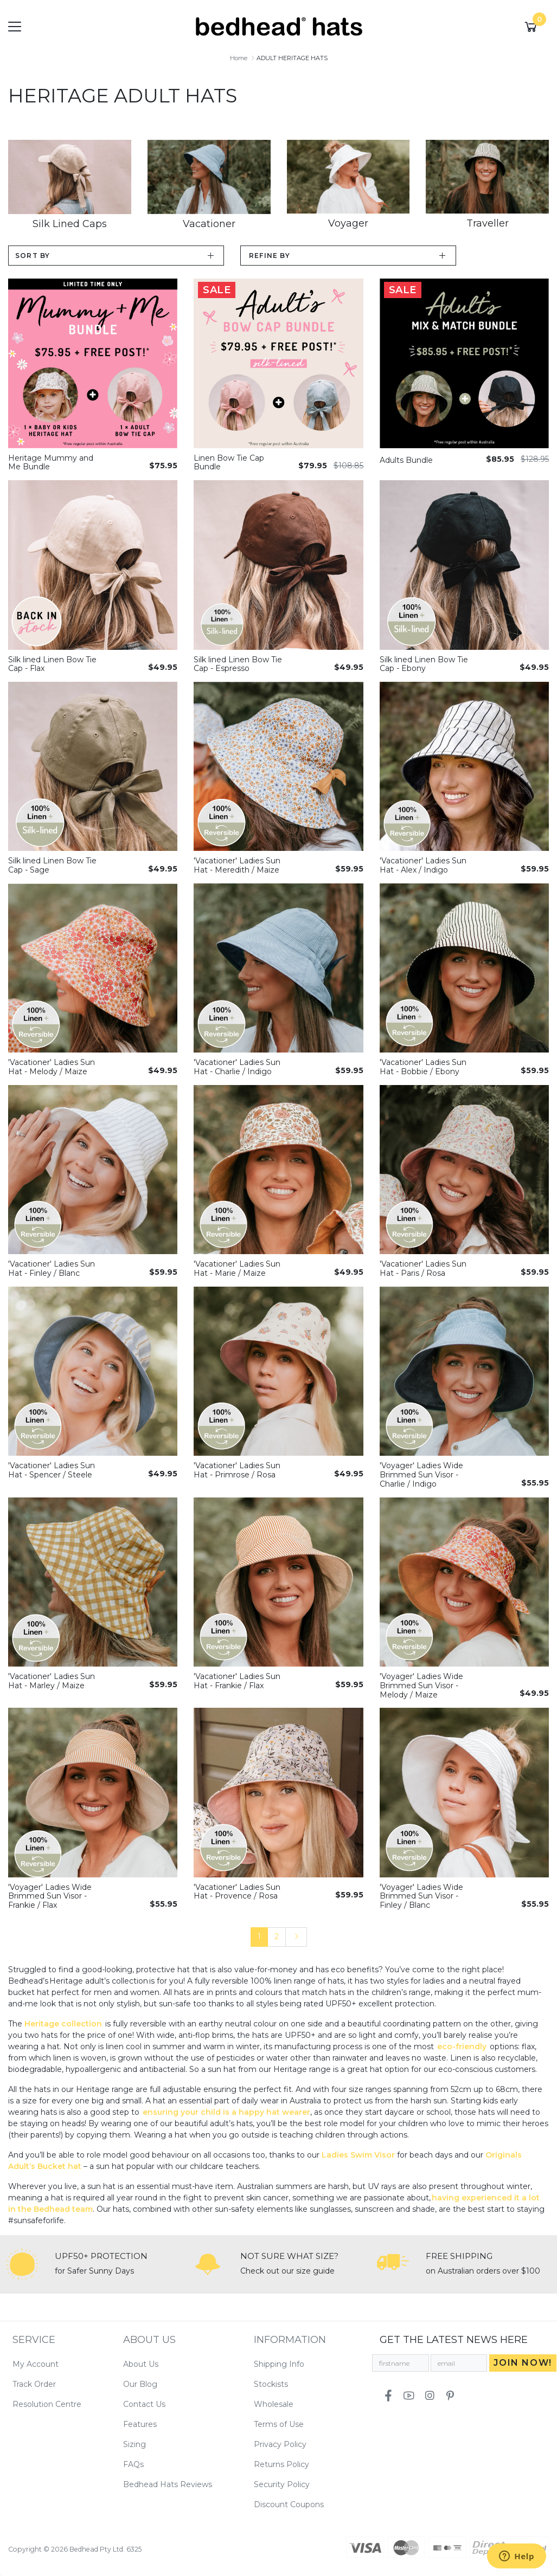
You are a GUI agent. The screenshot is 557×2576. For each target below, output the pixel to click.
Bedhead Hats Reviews (167, 2484)
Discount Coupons (289, 2504)
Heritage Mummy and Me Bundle (50, 462)
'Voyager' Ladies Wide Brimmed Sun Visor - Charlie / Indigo (421, 1475)
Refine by (269, 255)
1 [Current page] (259, 1936)
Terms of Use (279, 2424)
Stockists (271, 2384)
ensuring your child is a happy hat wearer (226, 2112)
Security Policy (282, 2484)
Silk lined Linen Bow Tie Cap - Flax (52, 664)
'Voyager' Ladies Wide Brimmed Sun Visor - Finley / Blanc (421, 1896)
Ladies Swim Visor (358, 2155)
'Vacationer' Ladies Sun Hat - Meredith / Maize (237, 865)
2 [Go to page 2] (276, 1936)
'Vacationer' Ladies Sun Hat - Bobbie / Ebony (423, 1066)
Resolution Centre (46, 2404)
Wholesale (273, 2404)
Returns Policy (281, 2464)
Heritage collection (63, 2024)
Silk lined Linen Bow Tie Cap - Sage (52, 865)
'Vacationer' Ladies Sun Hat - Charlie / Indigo (237, 1066)
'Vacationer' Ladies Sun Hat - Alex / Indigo (423, 865)
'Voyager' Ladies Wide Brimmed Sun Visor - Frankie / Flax (50, 1896)
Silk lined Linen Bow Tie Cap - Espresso (238, 664)
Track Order (34, 2384)
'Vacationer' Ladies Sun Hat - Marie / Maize (237, 1268)
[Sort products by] (116, 255)
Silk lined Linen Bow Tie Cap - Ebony (424, 664)
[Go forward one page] (296, 1937)
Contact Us (144, 2404)
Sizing (134, 2444)
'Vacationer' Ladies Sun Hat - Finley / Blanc (51, 1268)
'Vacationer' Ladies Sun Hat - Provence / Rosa (237, 1891)
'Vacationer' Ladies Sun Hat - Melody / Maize (51, 1066)
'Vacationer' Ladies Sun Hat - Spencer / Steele (51, 1470)
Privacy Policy (280, 2444)
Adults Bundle (406, 460)
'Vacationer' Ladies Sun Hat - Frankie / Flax (237, 1680)
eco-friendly (461, 2046)
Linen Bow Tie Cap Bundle (229, 462)
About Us (140, 2364)
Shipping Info (279, 2364)
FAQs (133, 2464)
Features (140, 2424)
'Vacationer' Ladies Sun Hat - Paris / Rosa (423, 1268)
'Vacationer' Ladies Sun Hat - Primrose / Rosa (237, 1470)
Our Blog (140, 2384)
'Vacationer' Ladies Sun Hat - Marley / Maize (51, 1680)
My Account (35, 2364)
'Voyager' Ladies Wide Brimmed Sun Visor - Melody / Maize (421, 1685)
